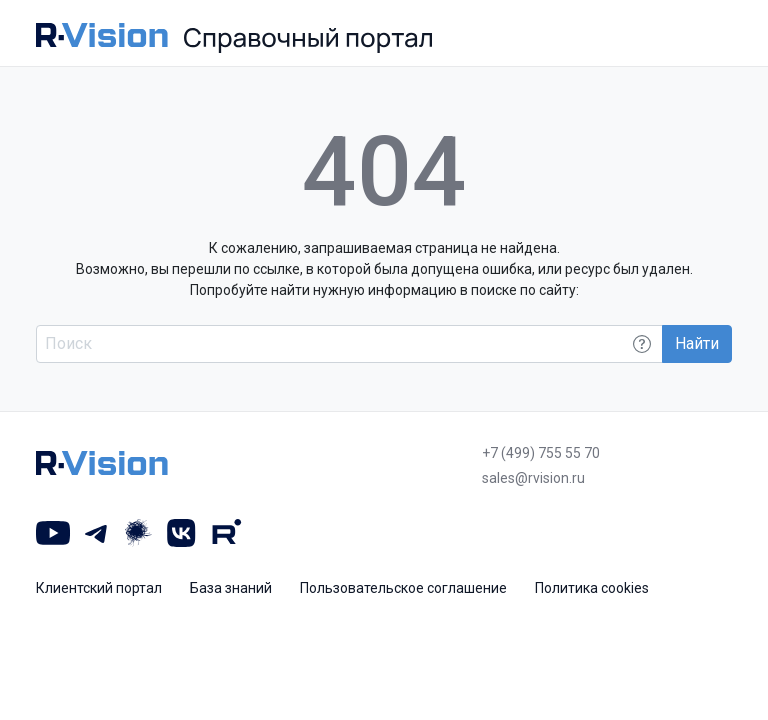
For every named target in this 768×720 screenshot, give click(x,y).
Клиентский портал (99, 588)
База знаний (231, 588)
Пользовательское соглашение (403, 588)
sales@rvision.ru (533, 478)
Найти (697, 343)
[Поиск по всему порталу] (349, 344)
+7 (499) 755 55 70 (541, 453)
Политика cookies (592, 588)
